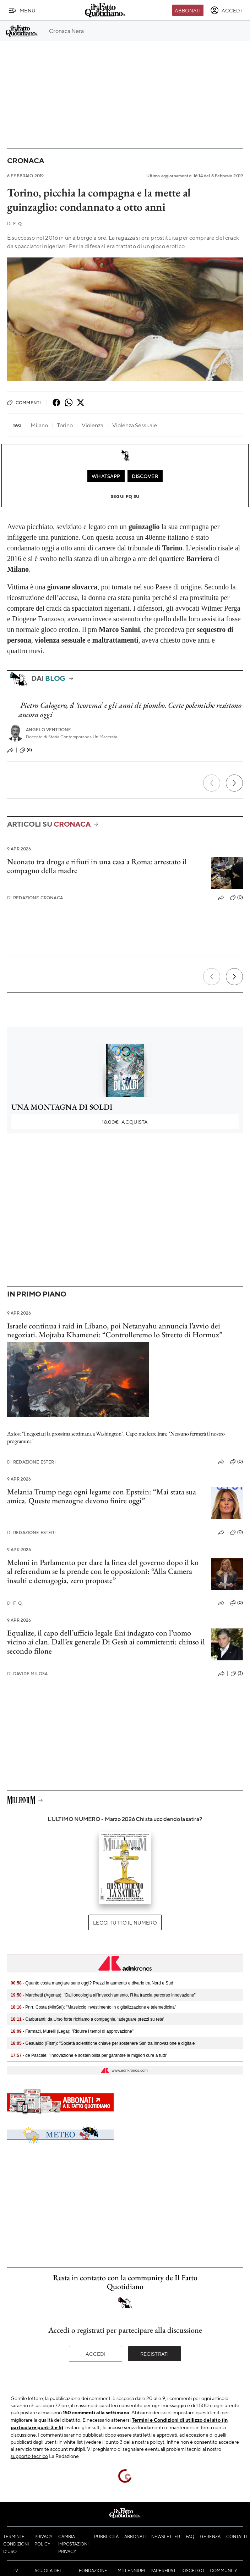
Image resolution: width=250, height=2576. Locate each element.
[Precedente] (211, 783)
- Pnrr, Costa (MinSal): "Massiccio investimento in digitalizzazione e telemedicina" (93, 2007)
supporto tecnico (29, 2456)
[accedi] (226, 10)
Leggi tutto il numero (125, 1922)
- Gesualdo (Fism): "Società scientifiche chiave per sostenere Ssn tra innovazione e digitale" (103, 2043)
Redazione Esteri (31, 1462)
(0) (236, 897)
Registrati (154, 2353)
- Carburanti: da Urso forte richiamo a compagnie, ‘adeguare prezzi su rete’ (87, 2019)
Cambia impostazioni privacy (73, 2543)
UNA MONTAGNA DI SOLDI (62, 1107)
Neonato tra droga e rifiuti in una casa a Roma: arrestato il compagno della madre (97, 866)
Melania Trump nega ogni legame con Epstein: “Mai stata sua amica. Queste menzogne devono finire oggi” (101, 1496)
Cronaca (25, 160)
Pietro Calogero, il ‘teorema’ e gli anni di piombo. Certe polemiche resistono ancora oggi (129, 709)
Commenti (24, 402)
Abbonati (188, 10)
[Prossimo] (234, 783)
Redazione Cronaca (35, 897)
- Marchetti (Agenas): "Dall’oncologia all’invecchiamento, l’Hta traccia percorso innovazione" (103, 1995)
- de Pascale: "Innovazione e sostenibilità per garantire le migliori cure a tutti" (89, 2055)
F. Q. (15, 223)
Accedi (96, 2353)
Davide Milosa (27, 1673)
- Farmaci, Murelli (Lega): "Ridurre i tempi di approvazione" (72, 2031)
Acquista (125, 1121)
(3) (236, 1673)
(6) (26, 750)
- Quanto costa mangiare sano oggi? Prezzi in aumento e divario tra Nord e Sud (92, 1983)
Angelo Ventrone (48, 729)
